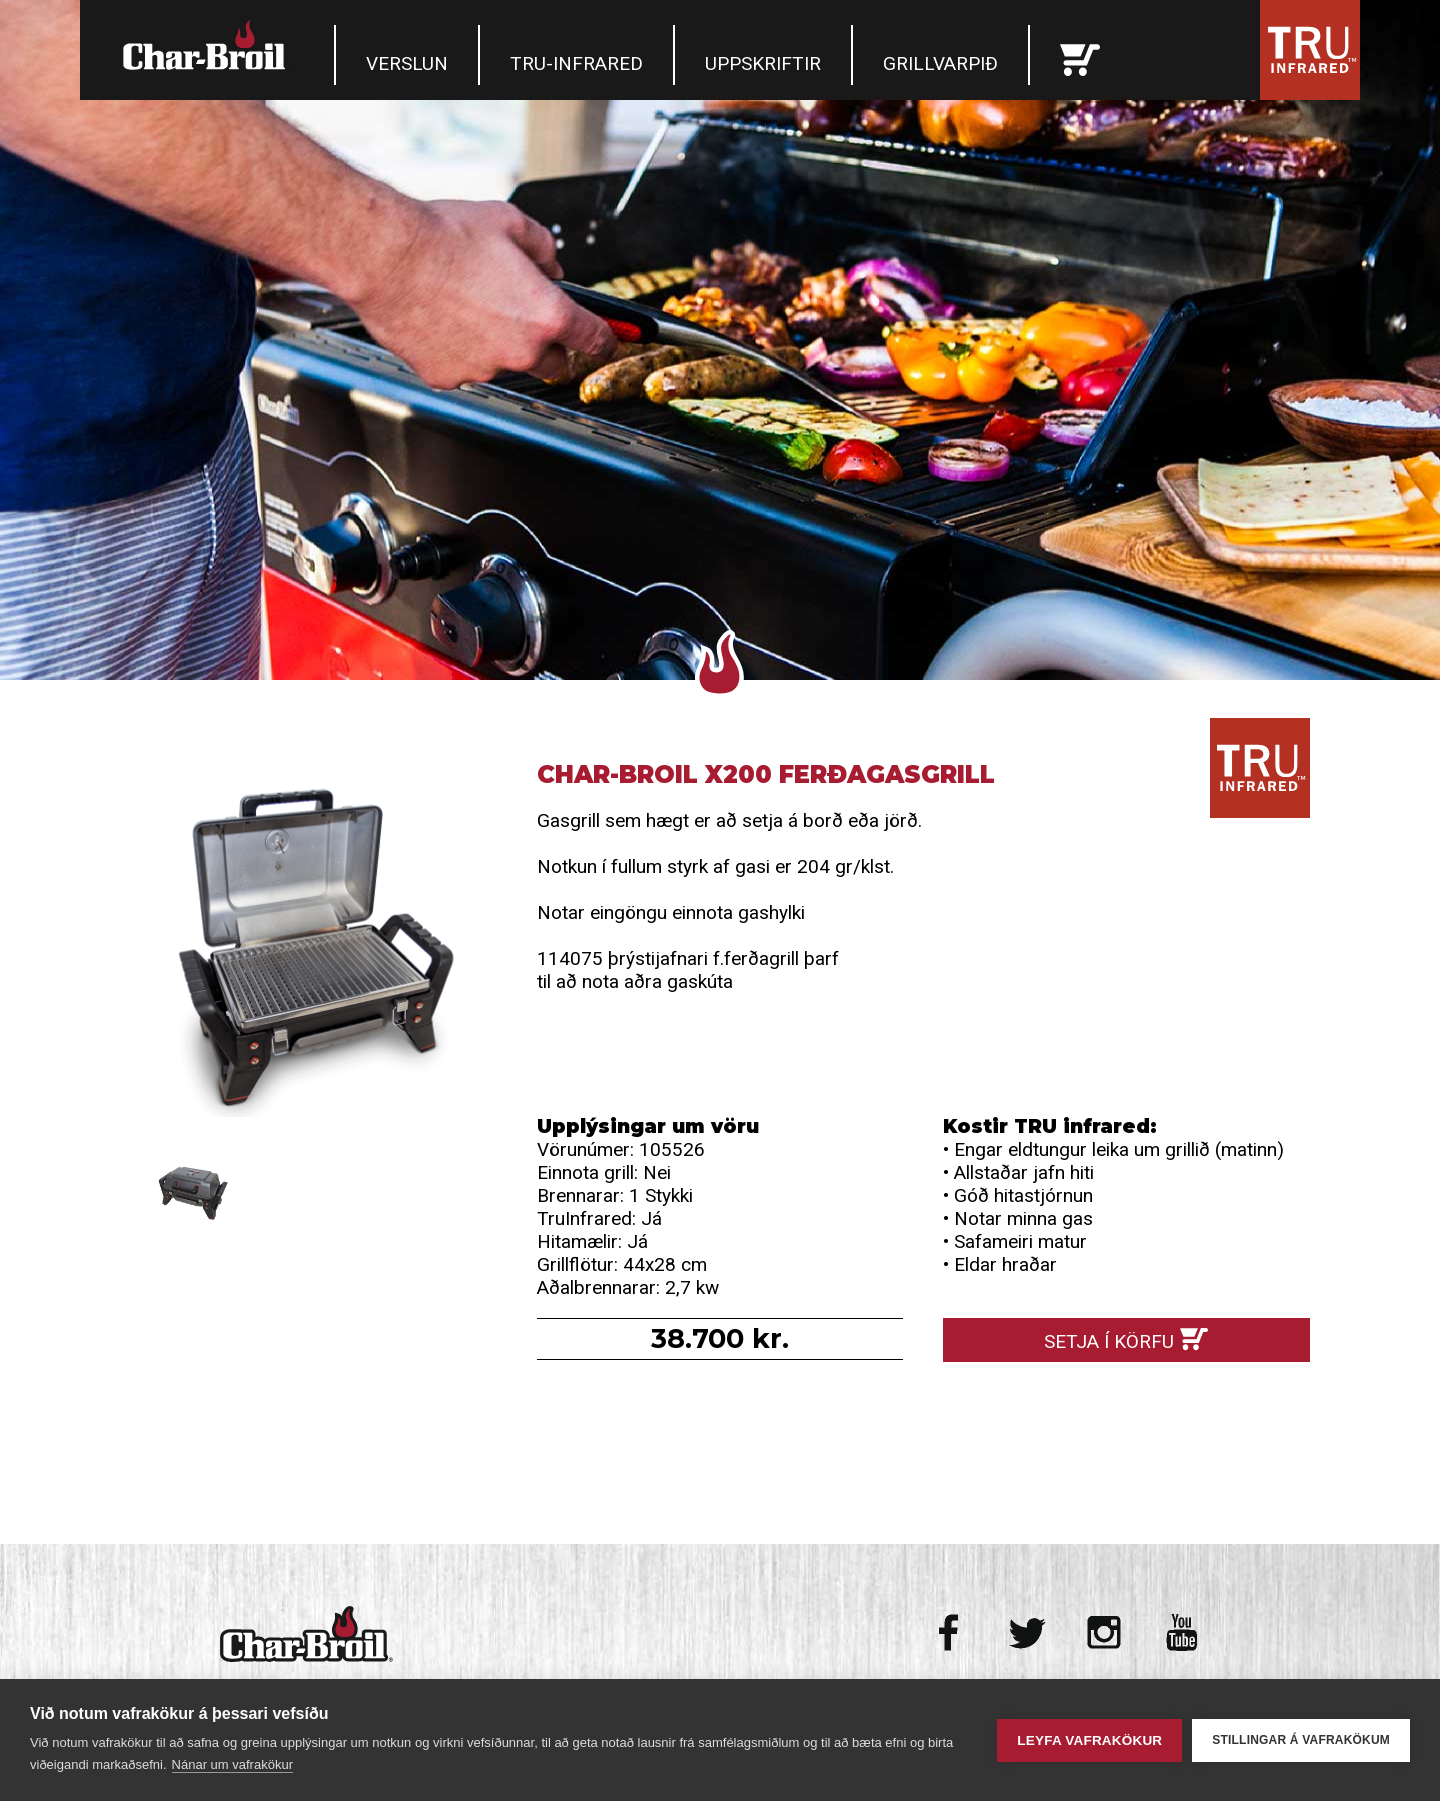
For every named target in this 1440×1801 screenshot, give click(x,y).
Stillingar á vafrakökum (1301, 1740)
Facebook (950, 1632)
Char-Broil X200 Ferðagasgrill (313, 943)
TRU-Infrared (576, 63)
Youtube (1181, 1632)
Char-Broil (207, 45)
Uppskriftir (763, 63)
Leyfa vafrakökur (1089, 1740)
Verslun (407, 63)
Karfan (1080, 55)
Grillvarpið (940, 63)
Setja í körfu (1109, 1341)
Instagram (1104, 1632)
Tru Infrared (1310, 50)
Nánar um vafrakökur (232, 1764)
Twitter (1027, 1632)
